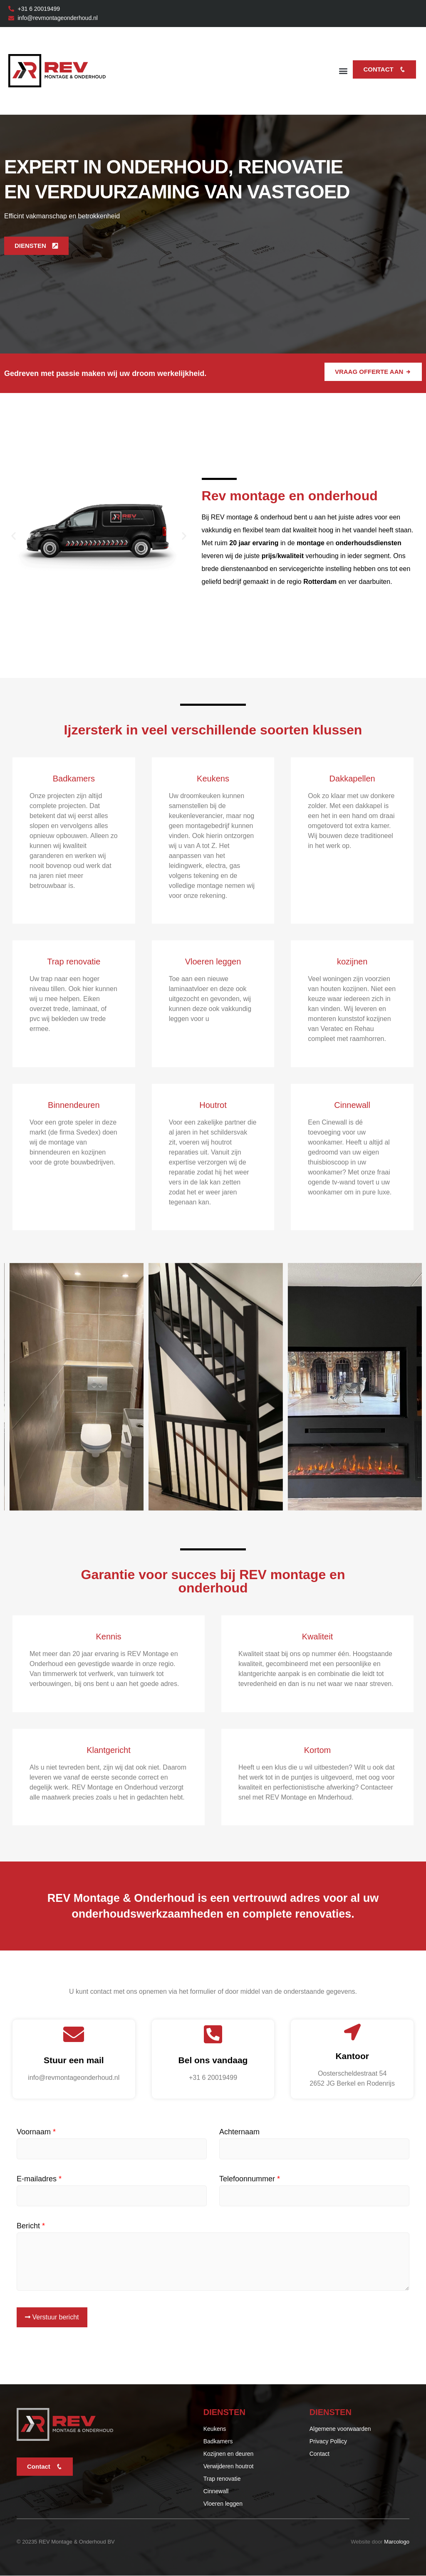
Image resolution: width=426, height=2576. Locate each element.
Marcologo (396, 2542)
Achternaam (239, 2132)
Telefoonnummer (249, 2179)
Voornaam (36, 2132)
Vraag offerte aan (373, 371)
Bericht (31, 2226)
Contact (384, 69)
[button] (343, 71)
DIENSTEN (36, 245)
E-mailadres (39, 2179)
